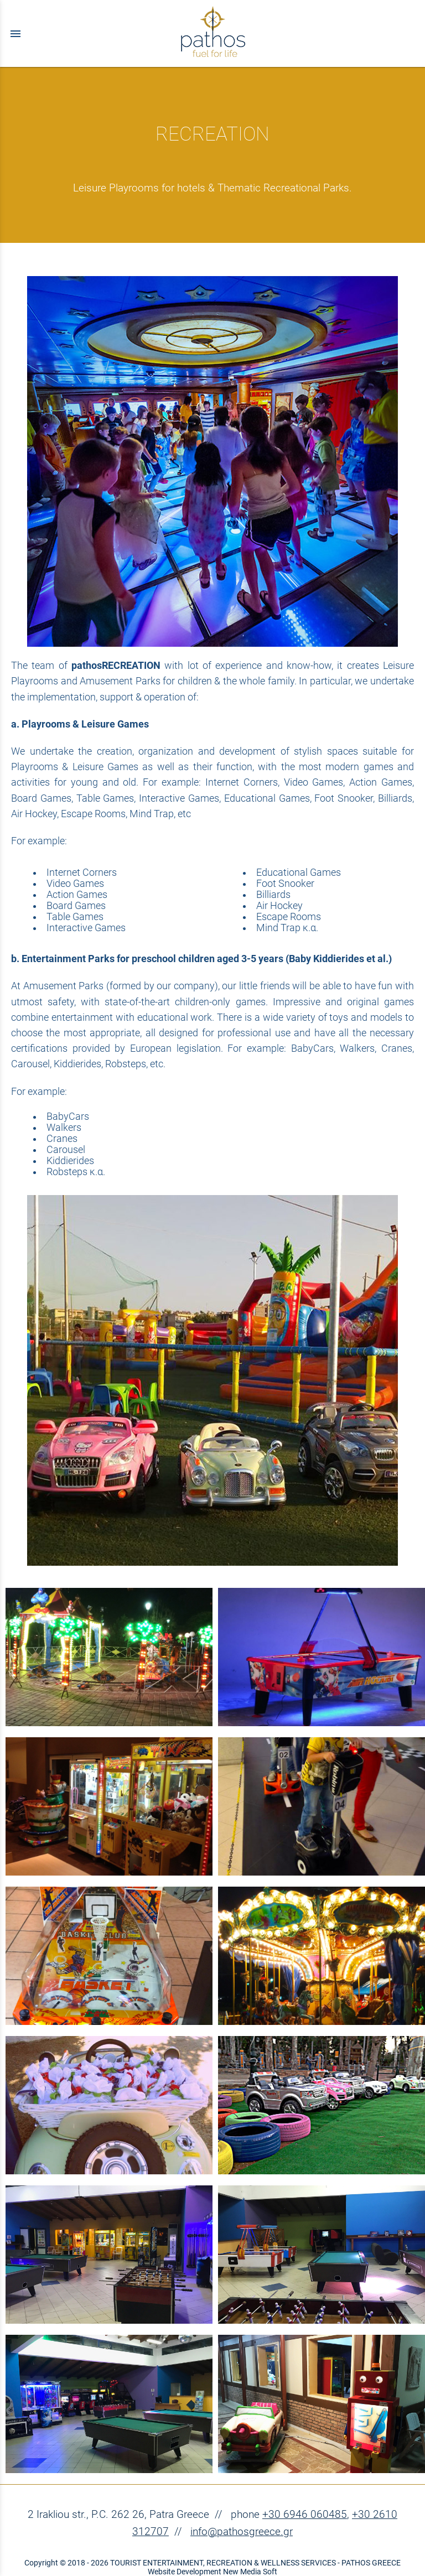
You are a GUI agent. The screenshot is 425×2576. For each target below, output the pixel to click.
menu (15, 33)
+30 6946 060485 (304, 2514)
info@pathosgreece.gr (241, 2531)
